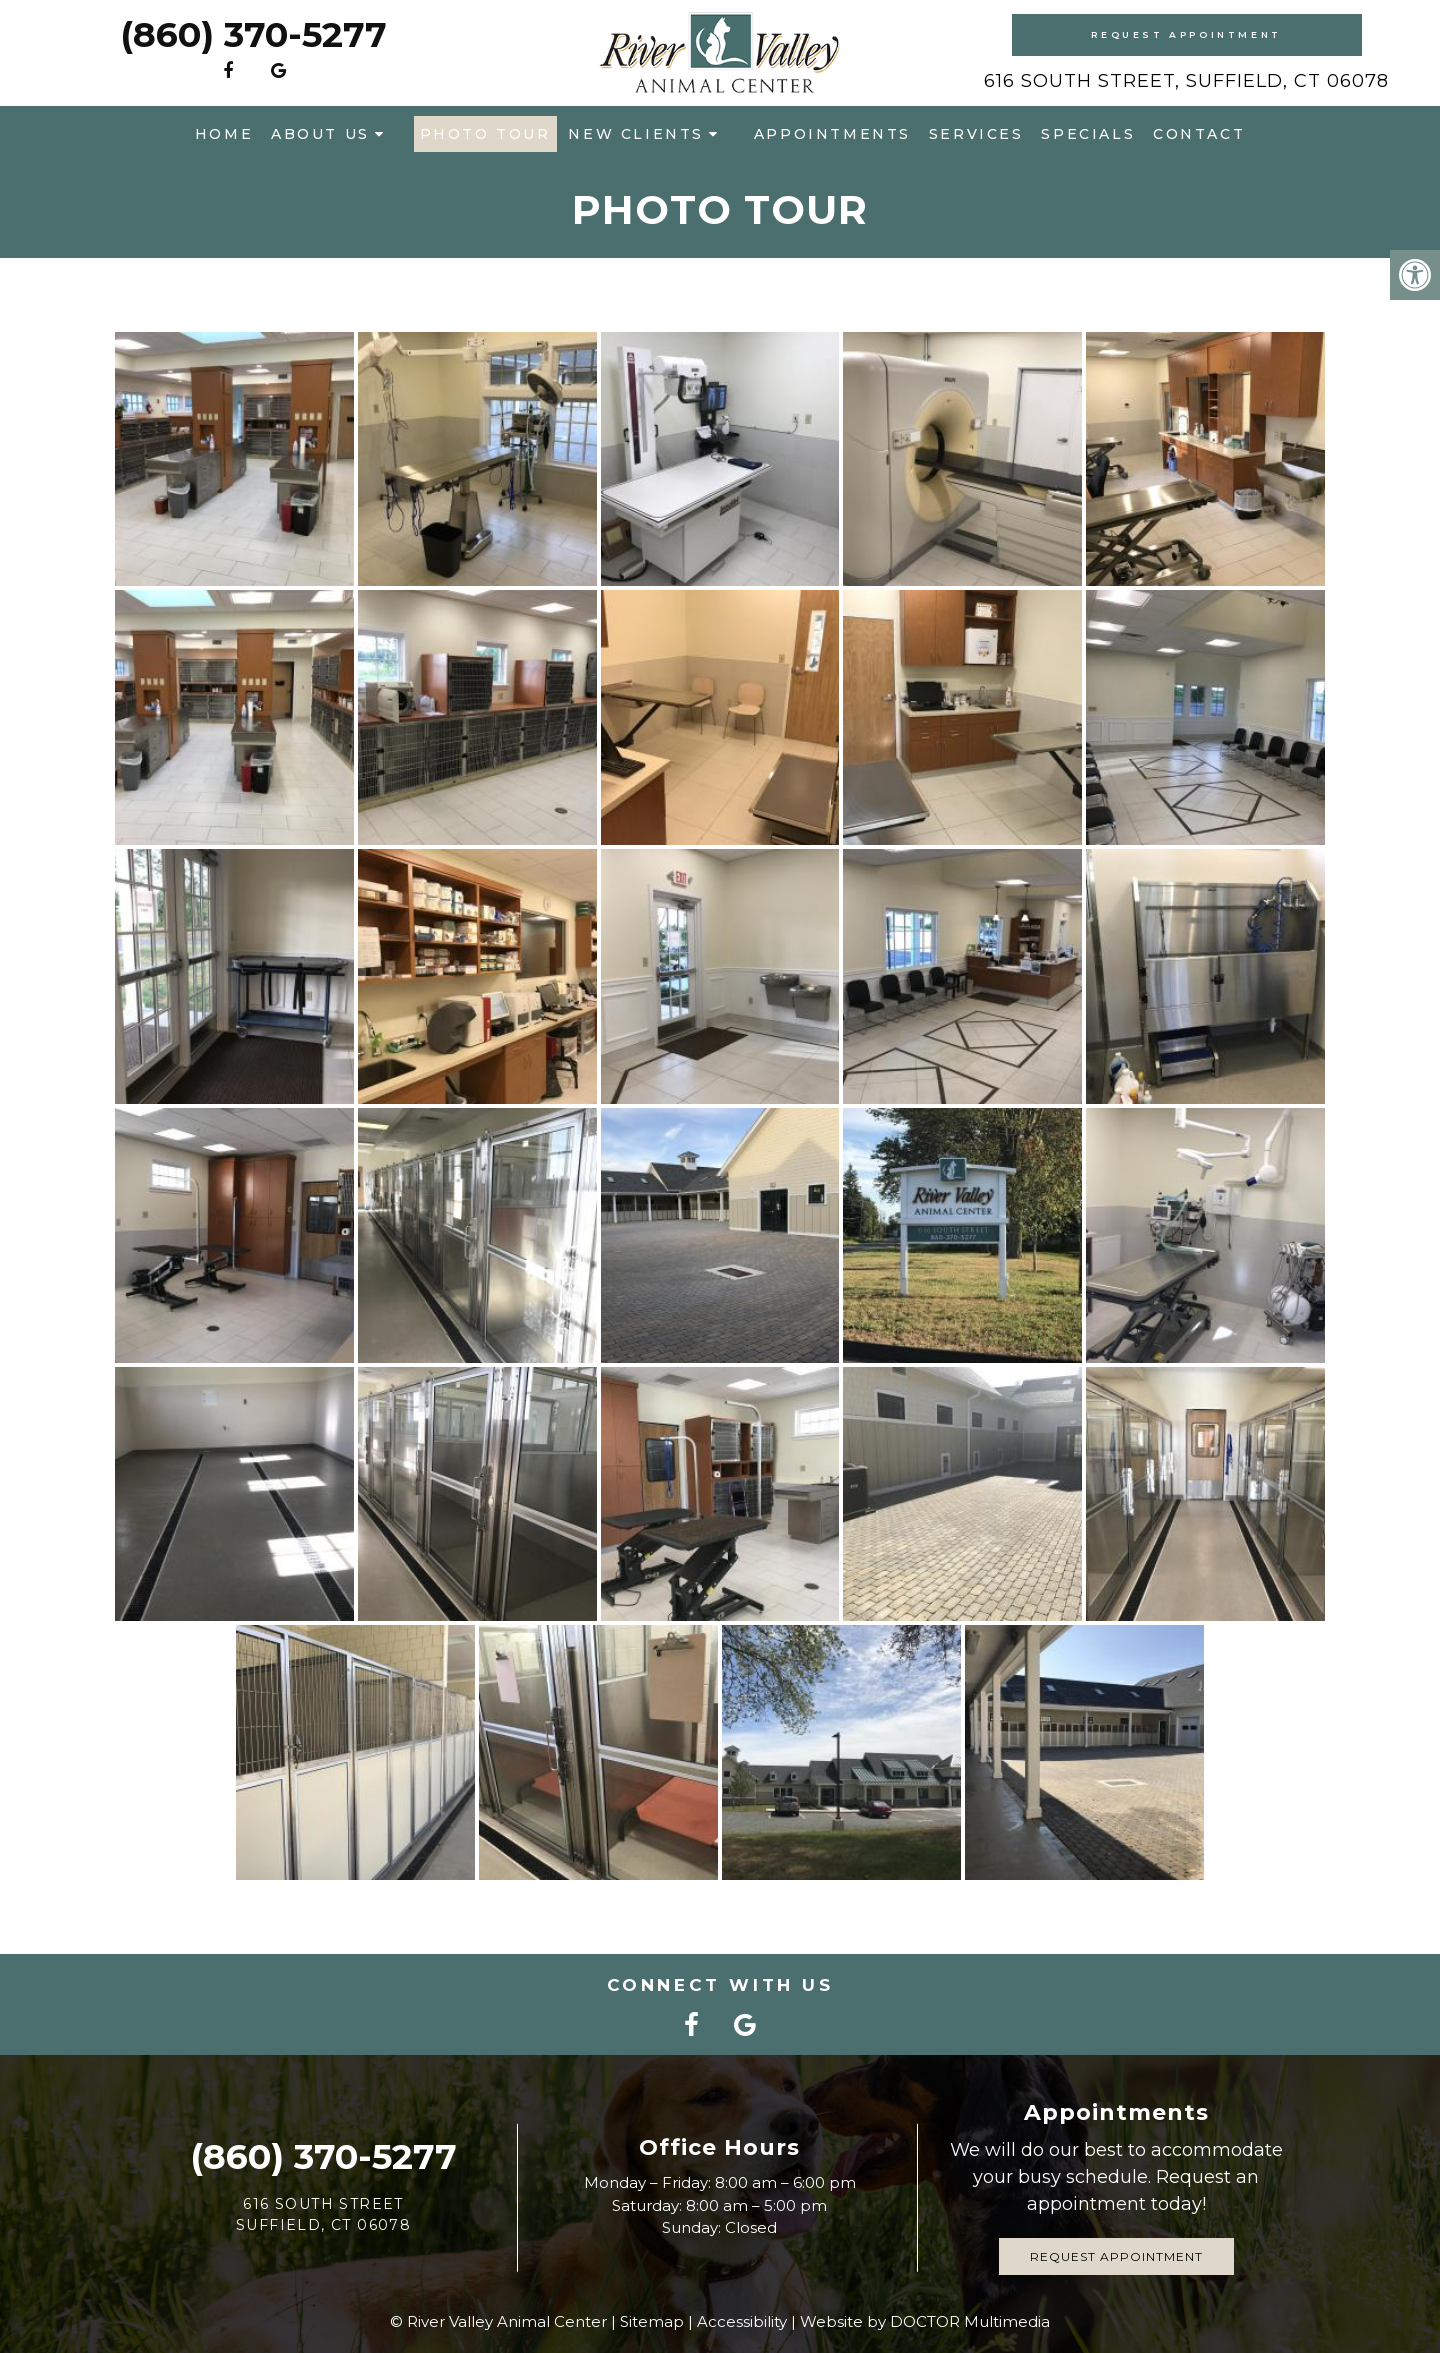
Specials (1088, 134)
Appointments (832, 134)
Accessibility (742, 2321)
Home (224, 134)
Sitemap (652, 2321)
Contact (1199, 134)
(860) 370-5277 (253, 34)
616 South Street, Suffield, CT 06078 (1186, 81)
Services (976, 134)
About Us (320, 134)
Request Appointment (1186, 34)
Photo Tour (485, 134)
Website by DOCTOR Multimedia (925, 2321)
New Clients (636, 134)
